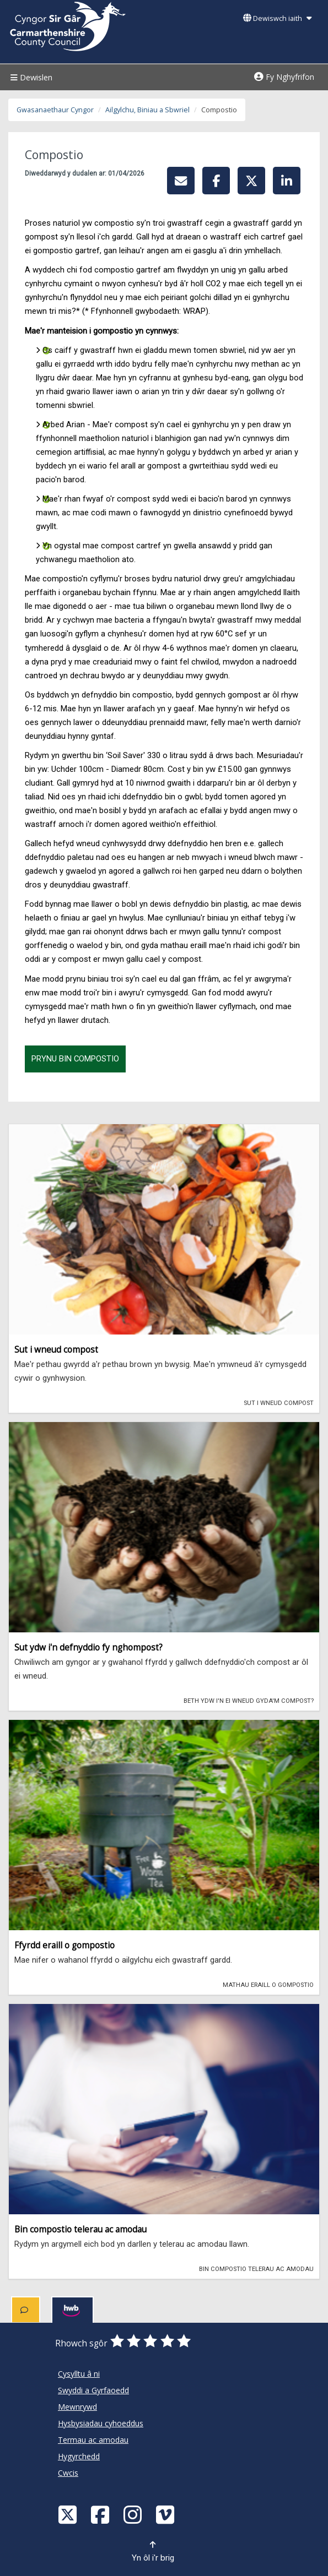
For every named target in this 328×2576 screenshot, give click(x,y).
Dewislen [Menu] (30, 77)
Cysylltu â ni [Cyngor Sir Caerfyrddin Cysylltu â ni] (79, 2373)
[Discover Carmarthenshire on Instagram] (134, 2514)
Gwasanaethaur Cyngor (55, 110)
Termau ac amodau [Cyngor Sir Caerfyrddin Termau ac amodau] (93, 2440)
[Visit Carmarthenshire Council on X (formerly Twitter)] (69, 2514)
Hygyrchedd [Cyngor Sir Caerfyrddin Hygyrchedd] (79, 2456)
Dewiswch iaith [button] (277, 18)
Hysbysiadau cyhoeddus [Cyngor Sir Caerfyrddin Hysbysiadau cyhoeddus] (100, 2423)
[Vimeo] (166, 2514)
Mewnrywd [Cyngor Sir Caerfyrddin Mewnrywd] (77, 2406)
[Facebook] (101, 2514)
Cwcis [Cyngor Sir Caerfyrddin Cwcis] (68, 2473)
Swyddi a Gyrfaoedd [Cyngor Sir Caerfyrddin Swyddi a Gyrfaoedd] (93, 2390)
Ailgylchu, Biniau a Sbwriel (147, 110)
